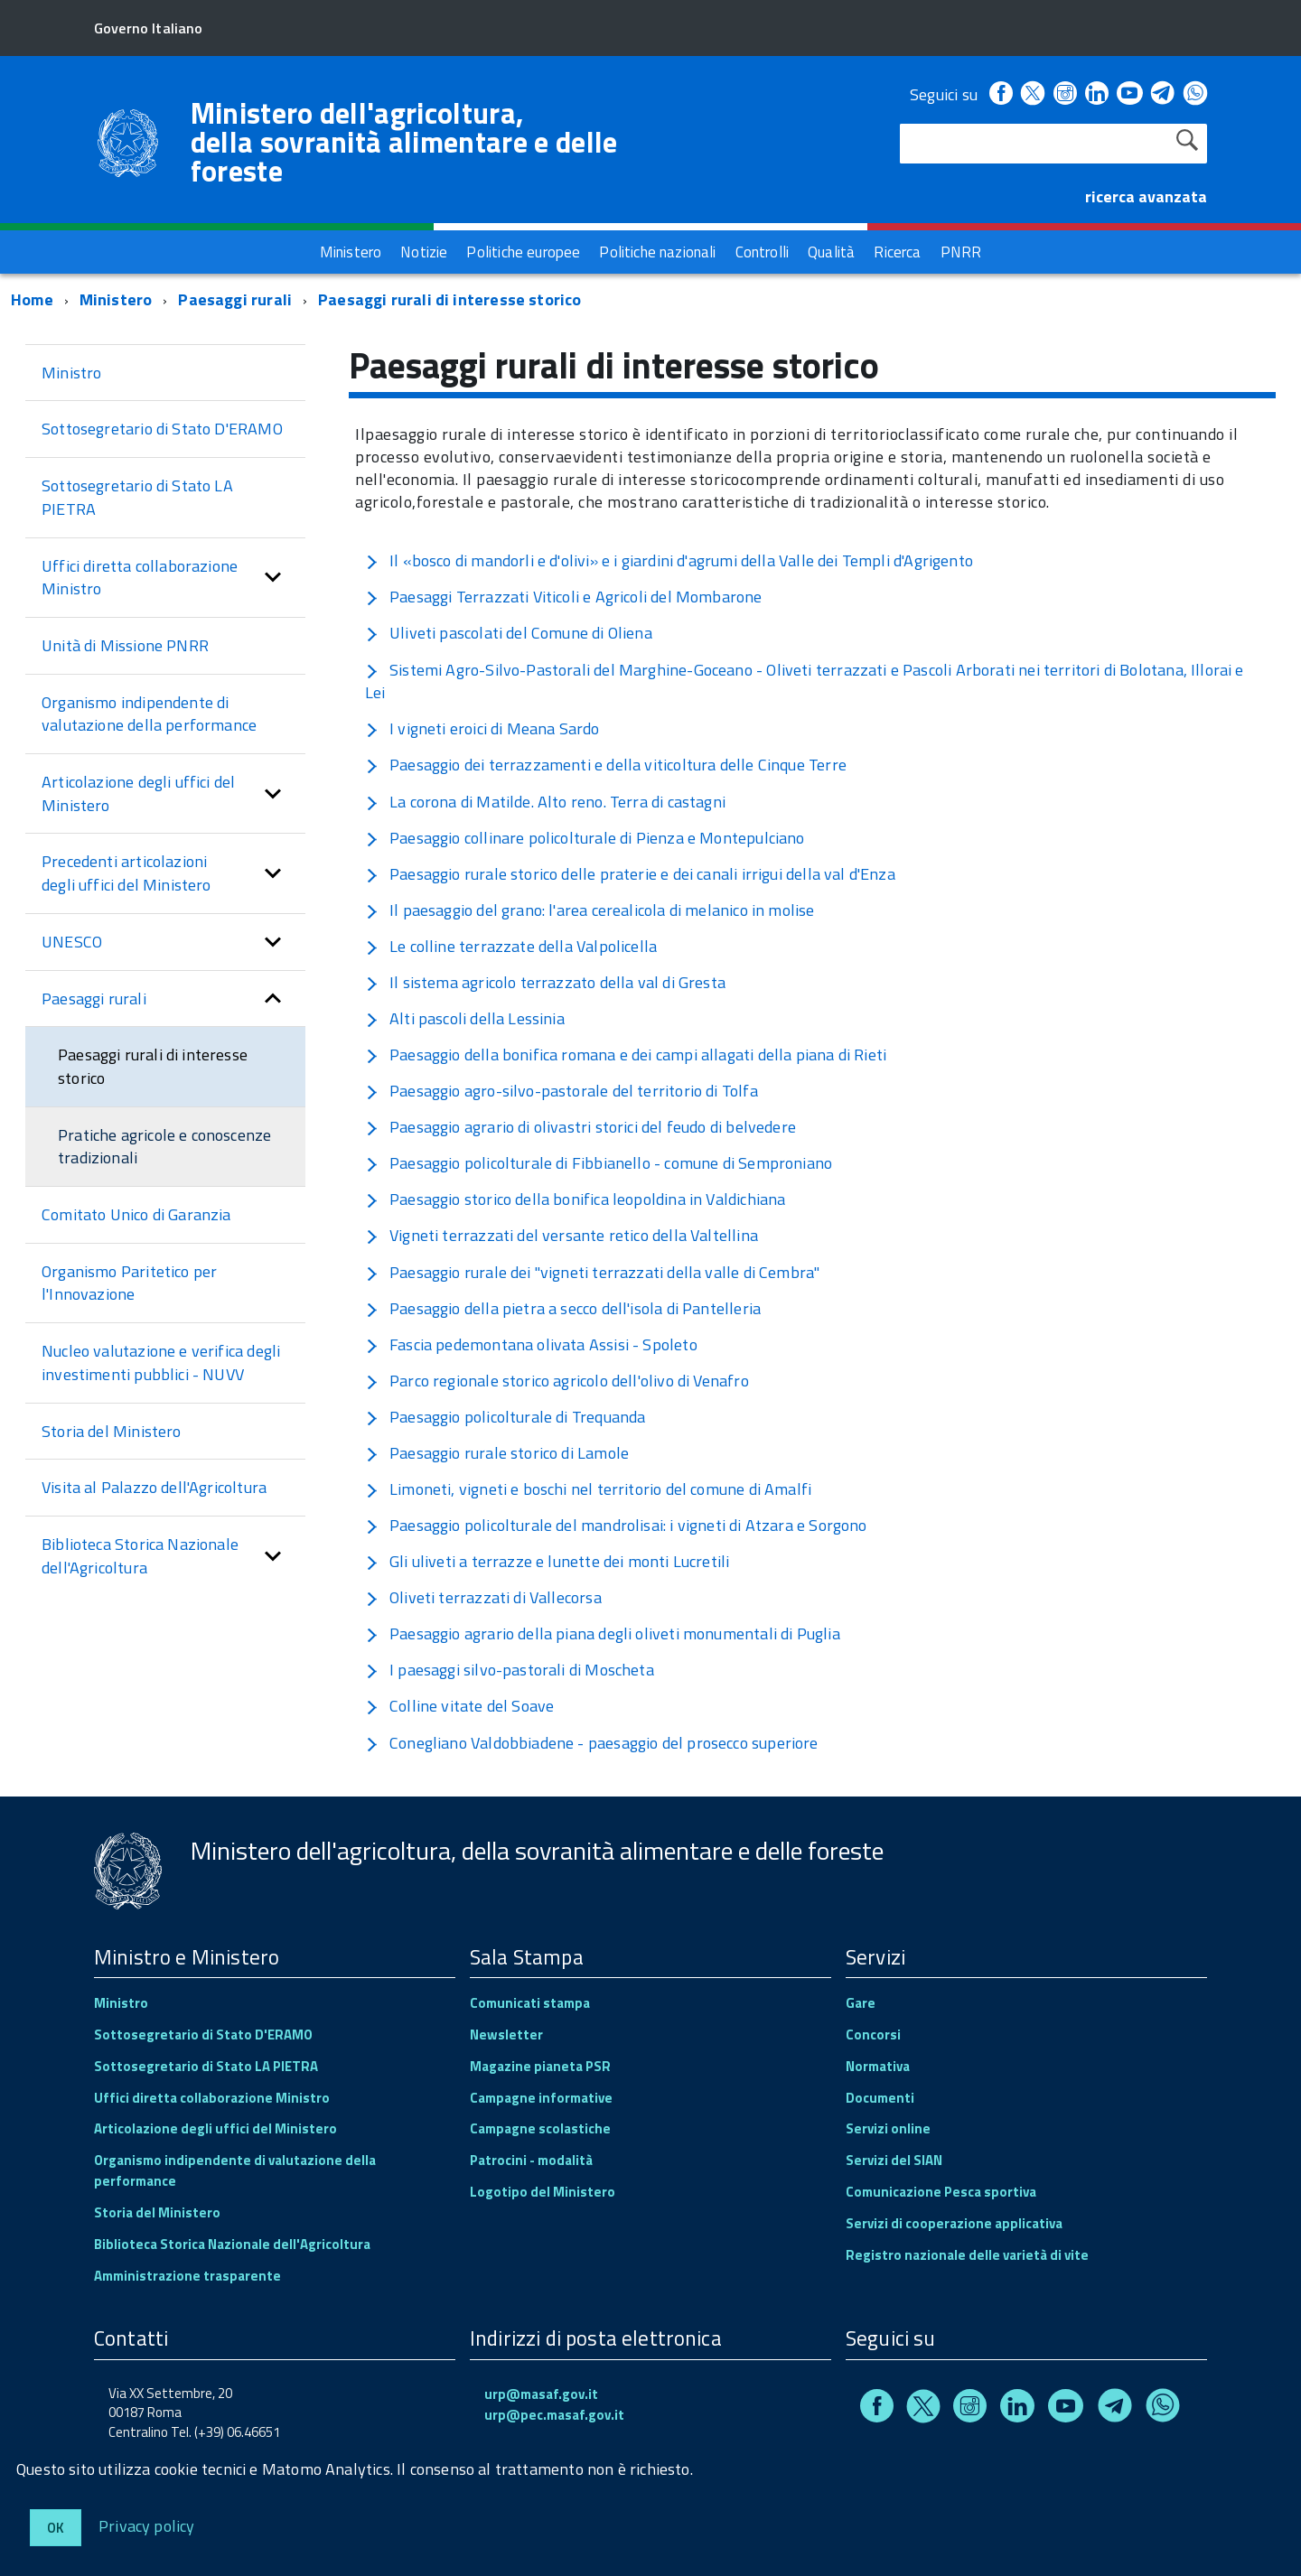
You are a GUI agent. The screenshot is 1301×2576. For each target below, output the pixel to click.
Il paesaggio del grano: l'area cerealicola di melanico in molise (590, 910)
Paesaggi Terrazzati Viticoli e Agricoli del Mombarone (564, 596)
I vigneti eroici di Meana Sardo (482, 728)
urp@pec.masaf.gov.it (554, 2414)
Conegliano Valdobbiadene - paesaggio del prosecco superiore (592, 1743)
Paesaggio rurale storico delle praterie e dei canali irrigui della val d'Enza (630, 874)
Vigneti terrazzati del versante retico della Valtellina (561, 1235)
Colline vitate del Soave (459, 1706)
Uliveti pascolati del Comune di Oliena (508, 633)
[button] (272, 577)
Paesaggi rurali (235, 299)
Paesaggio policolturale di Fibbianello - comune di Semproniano (598, 1163)
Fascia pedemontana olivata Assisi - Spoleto (531, 1344)
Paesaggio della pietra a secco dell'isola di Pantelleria (563, 1308)
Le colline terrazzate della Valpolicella (511, 946)
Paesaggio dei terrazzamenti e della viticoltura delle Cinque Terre (606, 764)
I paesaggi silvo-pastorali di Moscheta (509, 1669)
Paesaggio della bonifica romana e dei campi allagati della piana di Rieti (625, 1054)
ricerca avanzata (1146, 196)
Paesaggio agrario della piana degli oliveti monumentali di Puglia (602, 1633)
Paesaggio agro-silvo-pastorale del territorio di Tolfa (561, 1090)
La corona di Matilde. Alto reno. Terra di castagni (545, 801)
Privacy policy (146, 2525)
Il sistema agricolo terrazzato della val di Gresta (545, 982)
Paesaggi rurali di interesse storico (449, 299)
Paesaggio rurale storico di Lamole (497, 1453)
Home (32, 299)
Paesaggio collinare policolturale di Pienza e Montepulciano (585, 838)
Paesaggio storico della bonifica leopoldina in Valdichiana (575, 1199)
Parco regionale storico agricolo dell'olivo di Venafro (557, 1380)
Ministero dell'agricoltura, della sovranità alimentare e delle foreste (404, 141)
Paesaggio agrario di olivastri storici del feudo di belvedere (580, 1127)
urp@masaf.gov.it (541, 2394)
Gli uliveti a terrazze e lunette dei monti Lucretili (547, 1561)
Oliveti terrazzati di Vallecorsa (483, 1597)
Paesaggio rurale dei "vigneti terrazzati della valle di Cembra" (592, 1272)
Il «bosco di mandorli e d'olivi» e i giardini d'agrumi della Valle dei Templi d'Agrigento (669, 560)
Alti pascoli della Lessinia (465, 1018)
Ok (55, 2527)
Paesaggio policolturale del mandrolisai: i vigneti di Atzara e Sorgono (616, 1525)
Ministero (116, 299)
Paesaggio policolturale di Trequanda (505, 1417)
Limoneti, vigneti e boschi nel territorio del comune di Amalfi (588, 1489)
